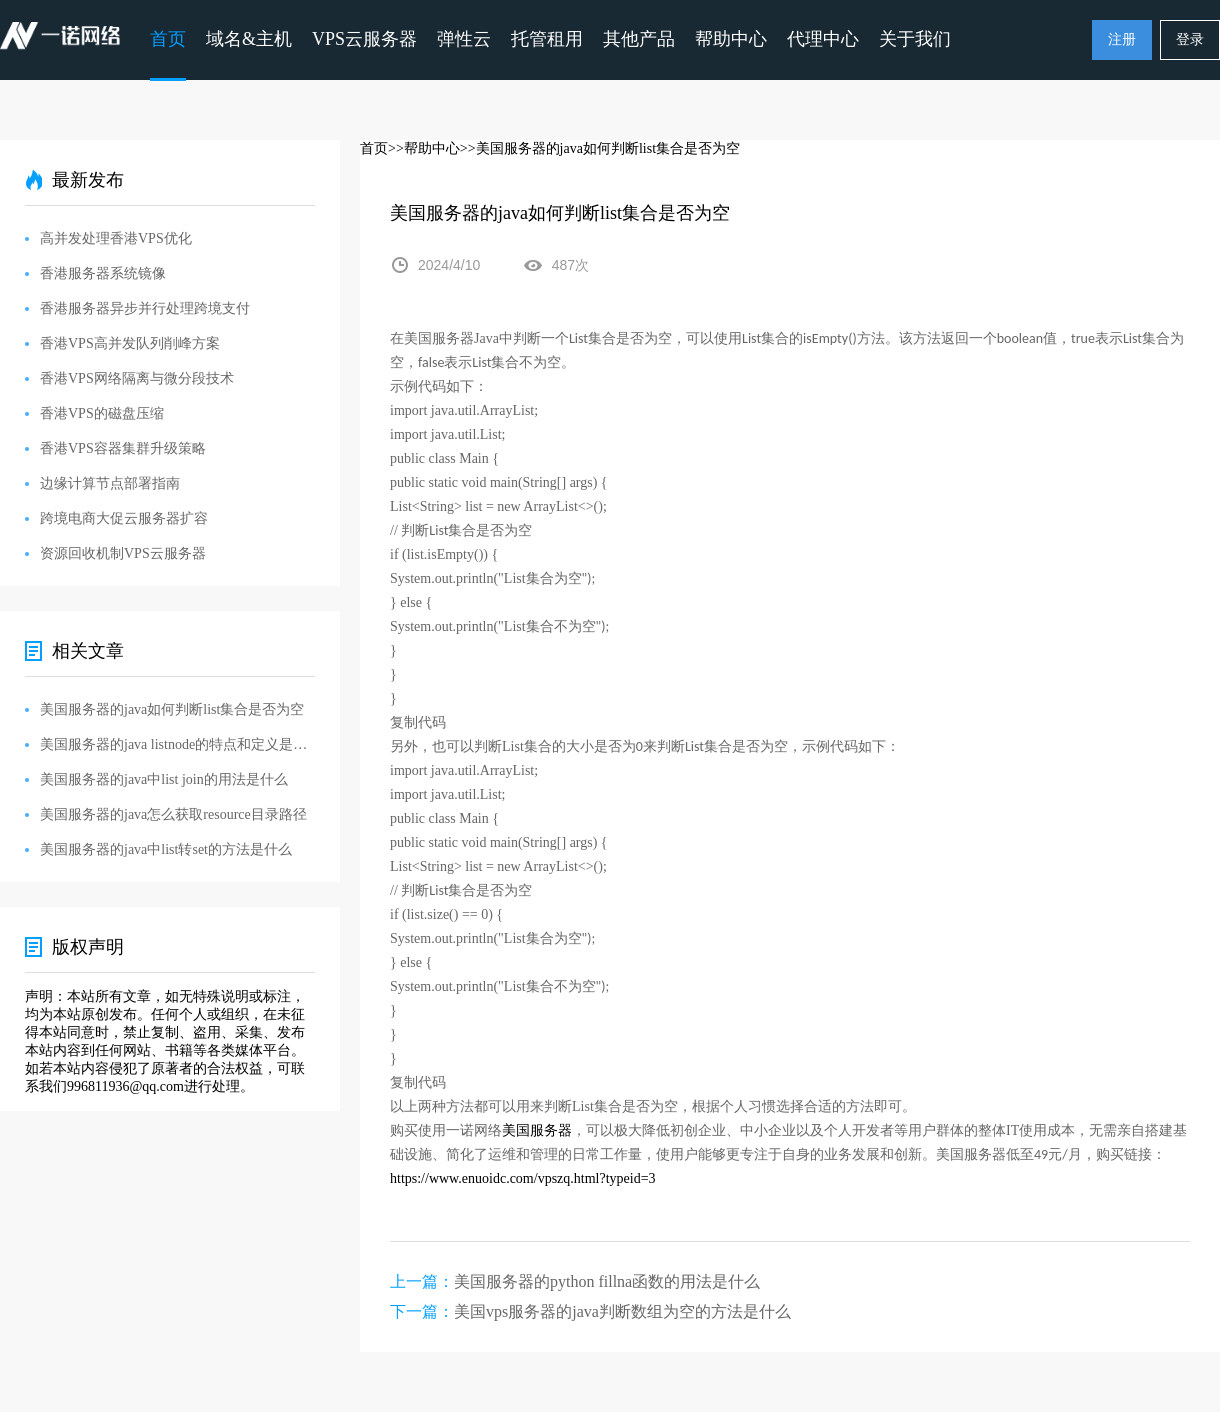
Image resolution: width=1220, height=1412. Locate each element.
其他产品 (639, 39)
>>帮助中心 (424, 148)
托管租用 (547, 39)
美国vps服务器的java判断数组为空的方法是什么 (622, 1311)
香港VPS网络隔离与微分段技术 (137, 378)
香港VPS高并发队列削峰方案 (130, 343)
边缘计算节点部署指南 (110, 483)
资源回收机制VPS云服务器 (123, 553)
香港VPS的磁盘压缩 (102, 413)
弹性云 (464, 39)
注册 (1122, 39)
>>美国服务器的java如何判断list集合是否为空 (600, 148)
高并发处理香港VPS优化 (116, 238)
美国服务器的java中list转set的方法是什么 (166, 849)
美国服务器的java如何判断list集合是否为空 (172, 709)
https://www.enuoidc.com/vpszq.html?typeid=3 (523, 1178)
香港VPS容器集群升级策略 (123, 448)
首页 (168, 39)
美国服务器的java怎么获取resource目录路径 (173, 814)
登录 (1190, 39)
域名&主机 (249, 39)
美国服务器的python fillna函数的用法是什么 (607, 1281)
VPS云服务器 (364, 39)
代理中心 (823, 39)
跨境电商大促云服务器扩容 (124, 518)
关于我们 (915, 39)
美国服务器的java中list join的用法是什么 (164, 779)
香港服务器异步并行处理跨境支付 (145, 308)
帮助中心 (731, 39)
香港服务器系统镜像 (103, 273)
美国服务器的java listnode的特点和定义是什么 (177, 744)
